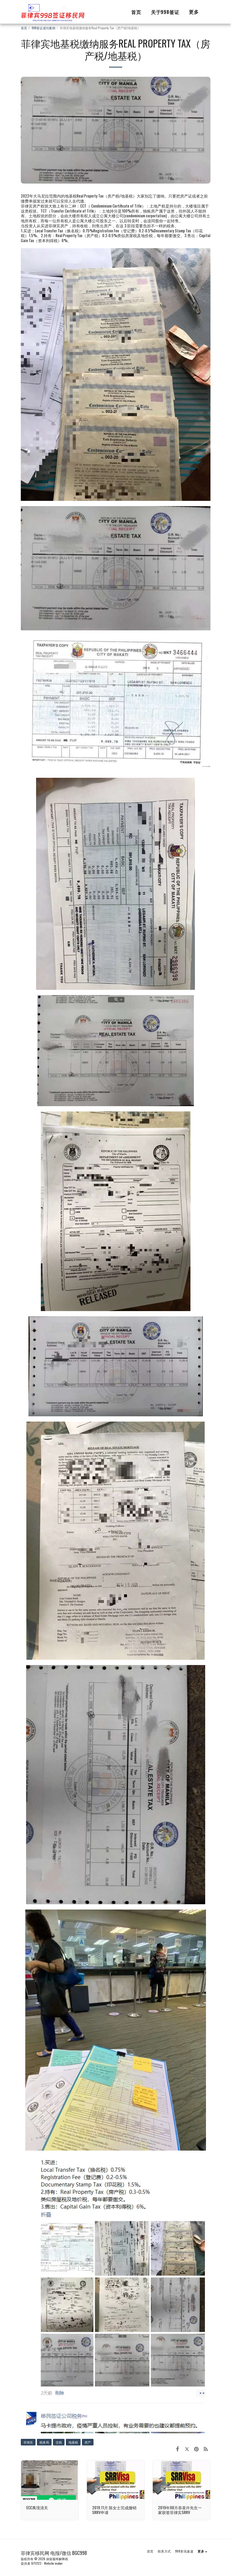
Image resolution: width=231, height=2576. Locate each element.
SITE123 (36, 2563)
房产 (88, 2442)
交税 (59, 2442)
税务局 (44, 2442)
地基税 (73, 2442)
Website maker (53, 2563)
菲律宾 (28, 2442)
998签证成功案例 (43, 28)
